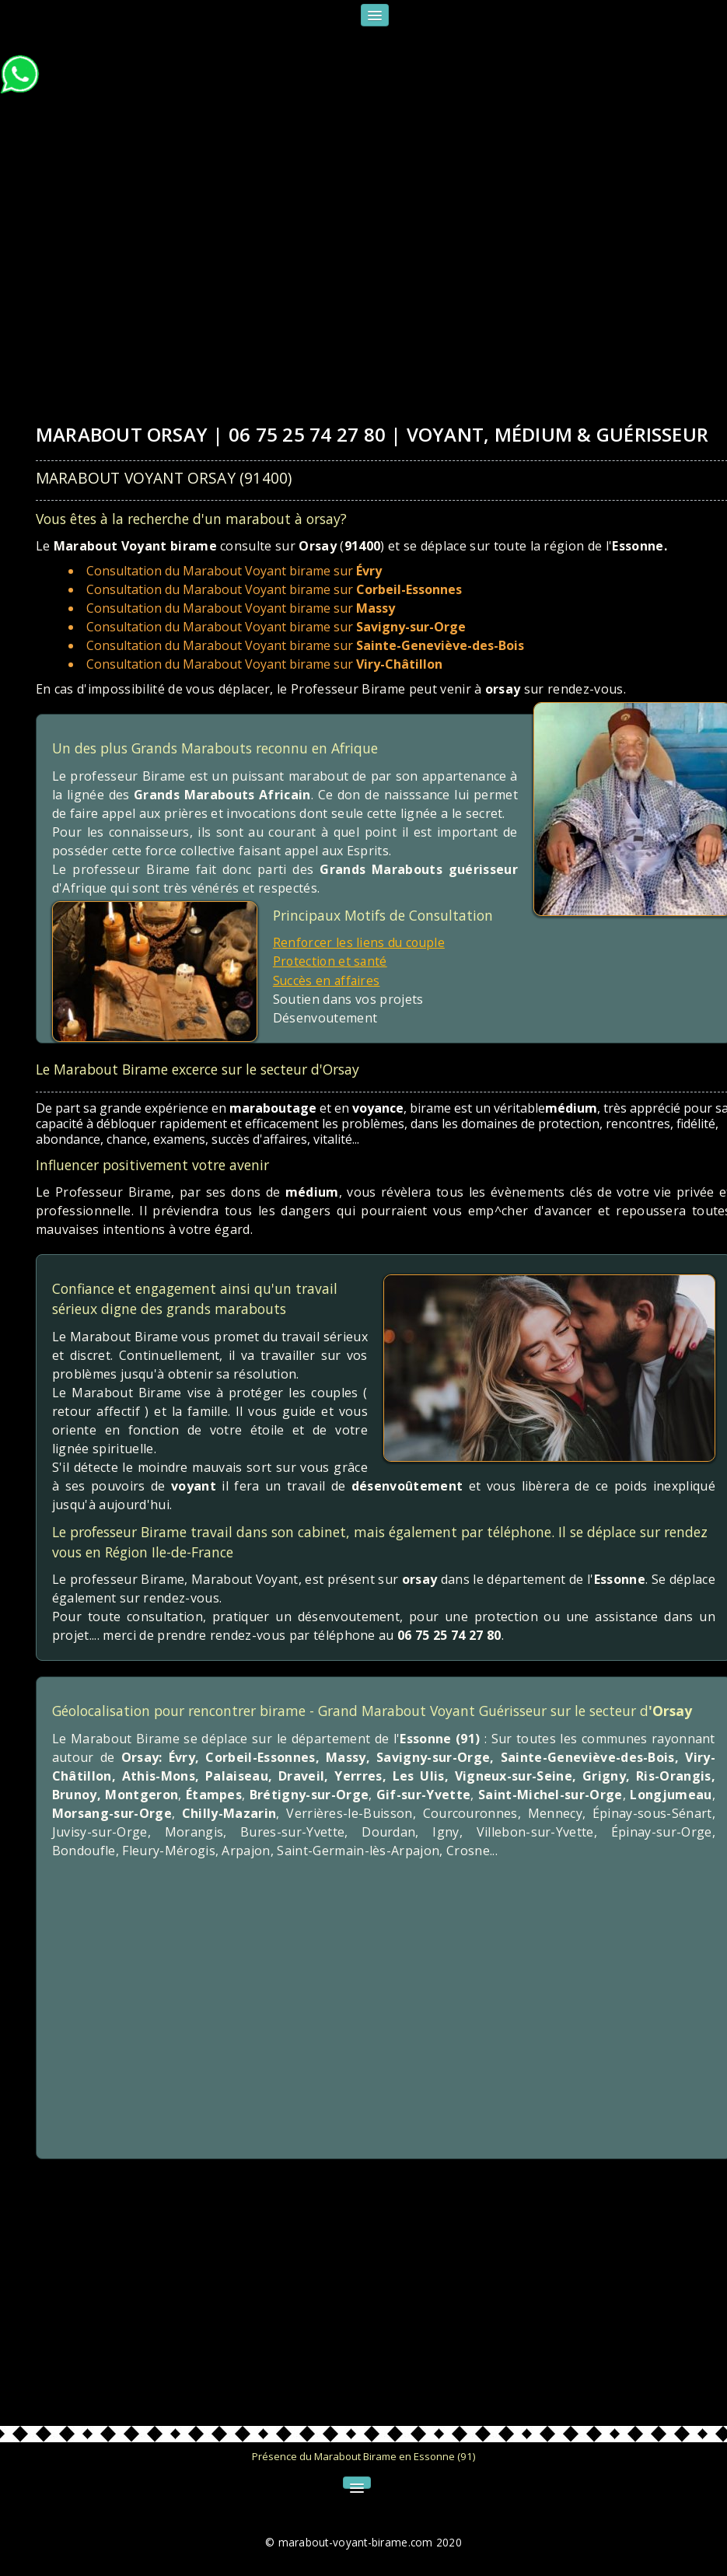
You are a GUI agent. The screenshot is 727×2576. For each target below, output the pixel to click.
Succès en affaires (328, 979)
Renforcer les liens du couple (360, 942)
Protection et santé (331, 961)
